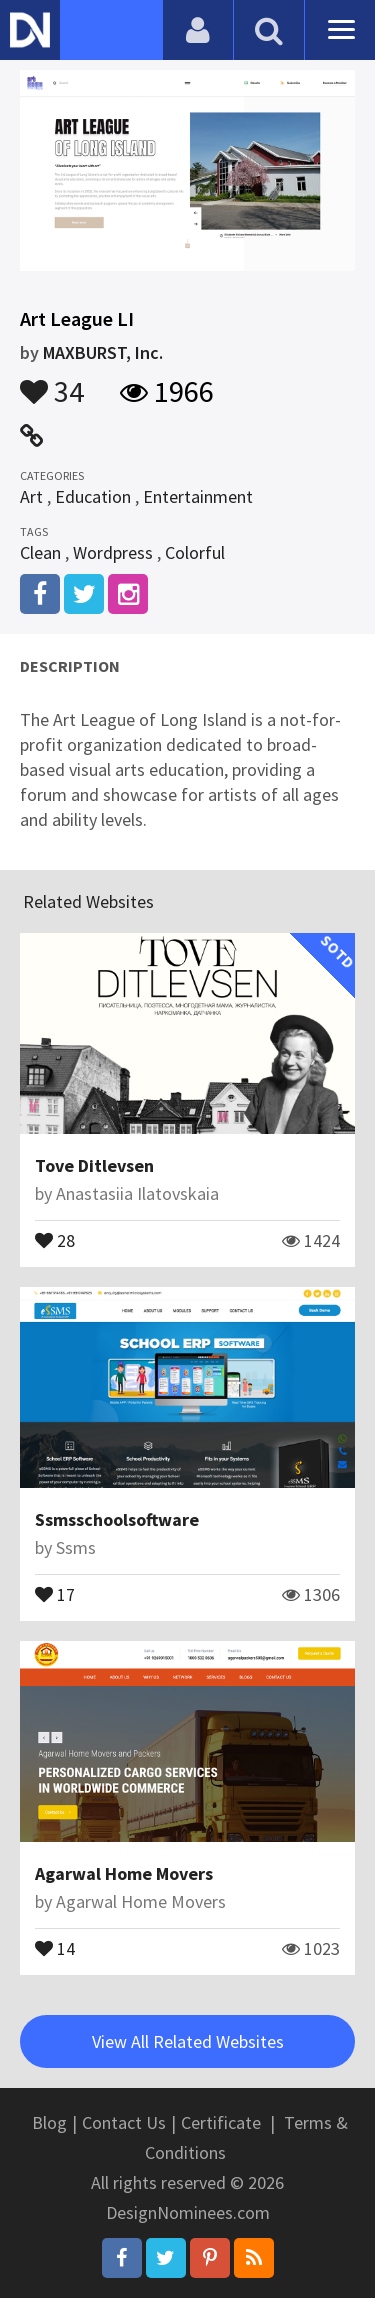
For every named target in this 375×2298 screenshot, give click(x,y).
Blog (49, 2122)
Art (31, 496)
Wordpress (113, 552)
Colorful (195, 552)
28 (55, 1239)
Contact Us (124, 2122)
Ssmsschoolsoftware (117, 1519)
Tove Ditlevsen (94, 1165)
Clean (40, 552)
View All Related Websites (188, 2041)
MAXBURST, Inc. (103, 352)
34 (52, 382)
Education (93, 496)
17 (55, 1593)
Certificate (221, 2122)
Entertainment (198, 496)
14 (55, 1947)
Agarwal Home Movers (124, 1873)
